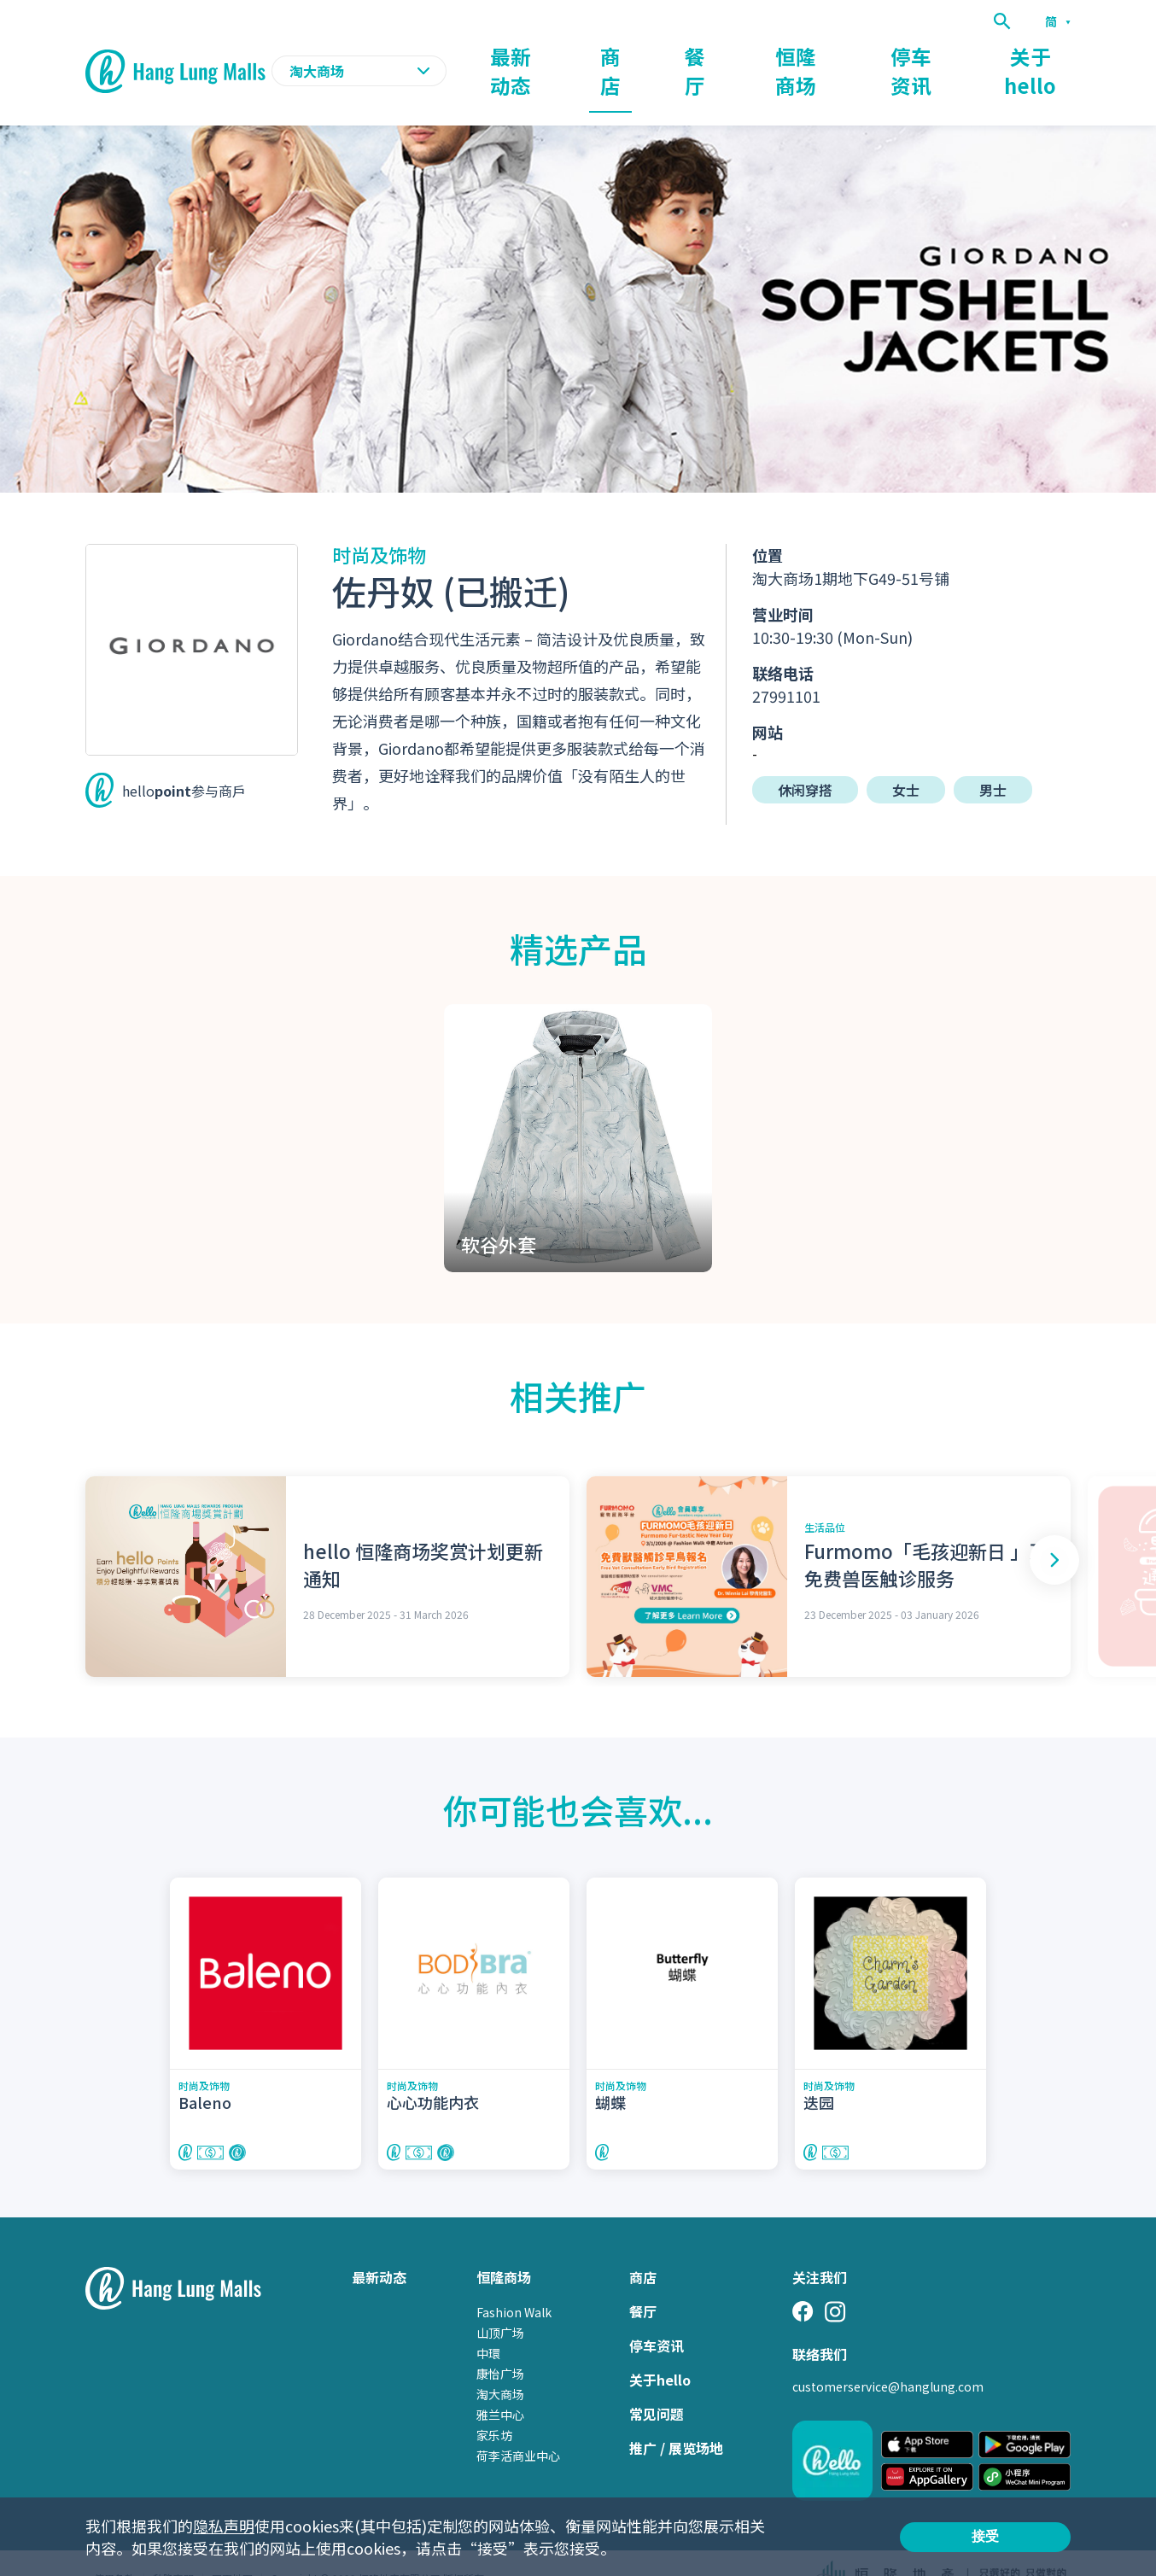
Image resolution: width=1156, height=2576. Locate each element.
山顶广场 (500, 2301)
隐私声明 (223, 2526)
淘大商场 (500, 2363)
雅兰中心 (500, 2383)
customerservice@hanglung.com (888, 2355)
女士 (906, 759)
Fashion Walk (514, 2281)
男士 (993, 759)
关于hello (1040, 56)
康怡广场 (500, 2342)
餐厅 (758, 56)
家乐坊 (494, 2404)
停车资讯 (939, 56)
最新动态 (604, 56)
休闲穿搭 (805, 759)
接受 (985, 2536)
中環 (488, 2322)
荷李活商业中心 (518, 2424)
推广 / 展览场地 (676, 2417)
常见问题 (656, 2383)
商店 (688, 56)
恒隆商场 (841, 56)
